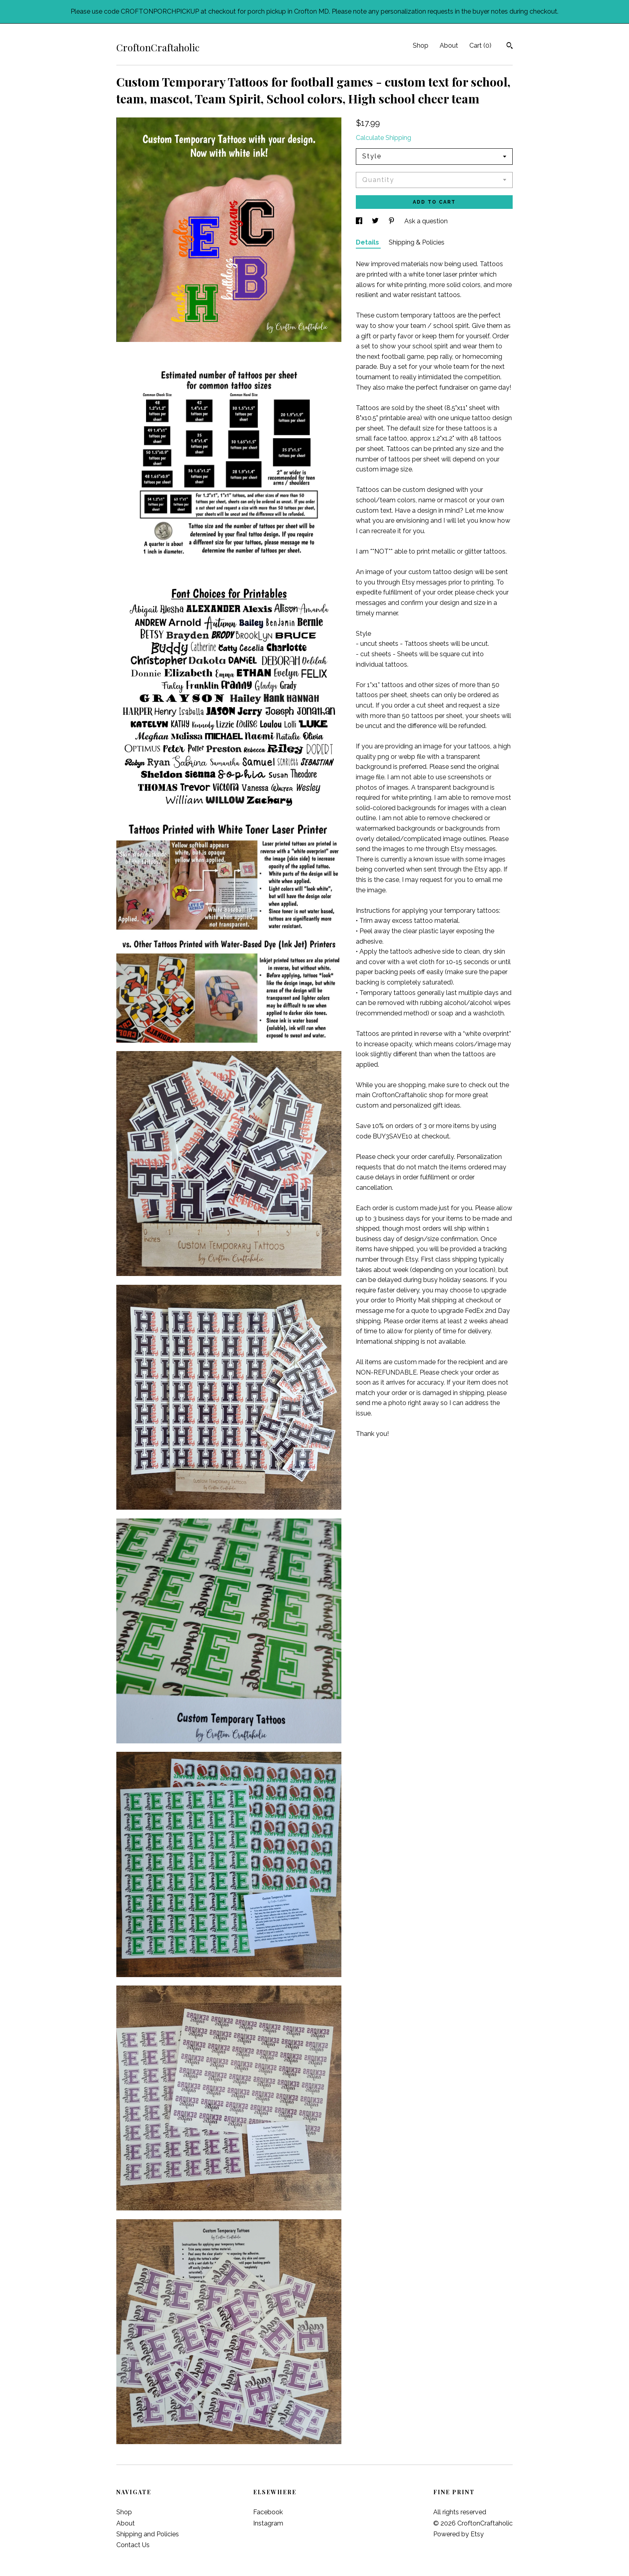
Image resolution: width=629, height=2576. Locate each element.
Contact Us (133, 2545)
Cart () (480, 45)
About (449, 45)
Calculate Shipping (383, 138)
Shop (420, 45)
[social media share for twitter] (376, 221)
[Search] (510, 46)
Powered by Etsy (458, 2534)
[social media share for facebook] (360, 221)
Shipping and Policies (147, 2534)
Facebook (268, 2512)
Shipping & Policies (416, 242)
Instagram (268, 2523)
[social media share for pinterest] (392, 221)
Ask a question (426, 221)
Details (368, 242)
